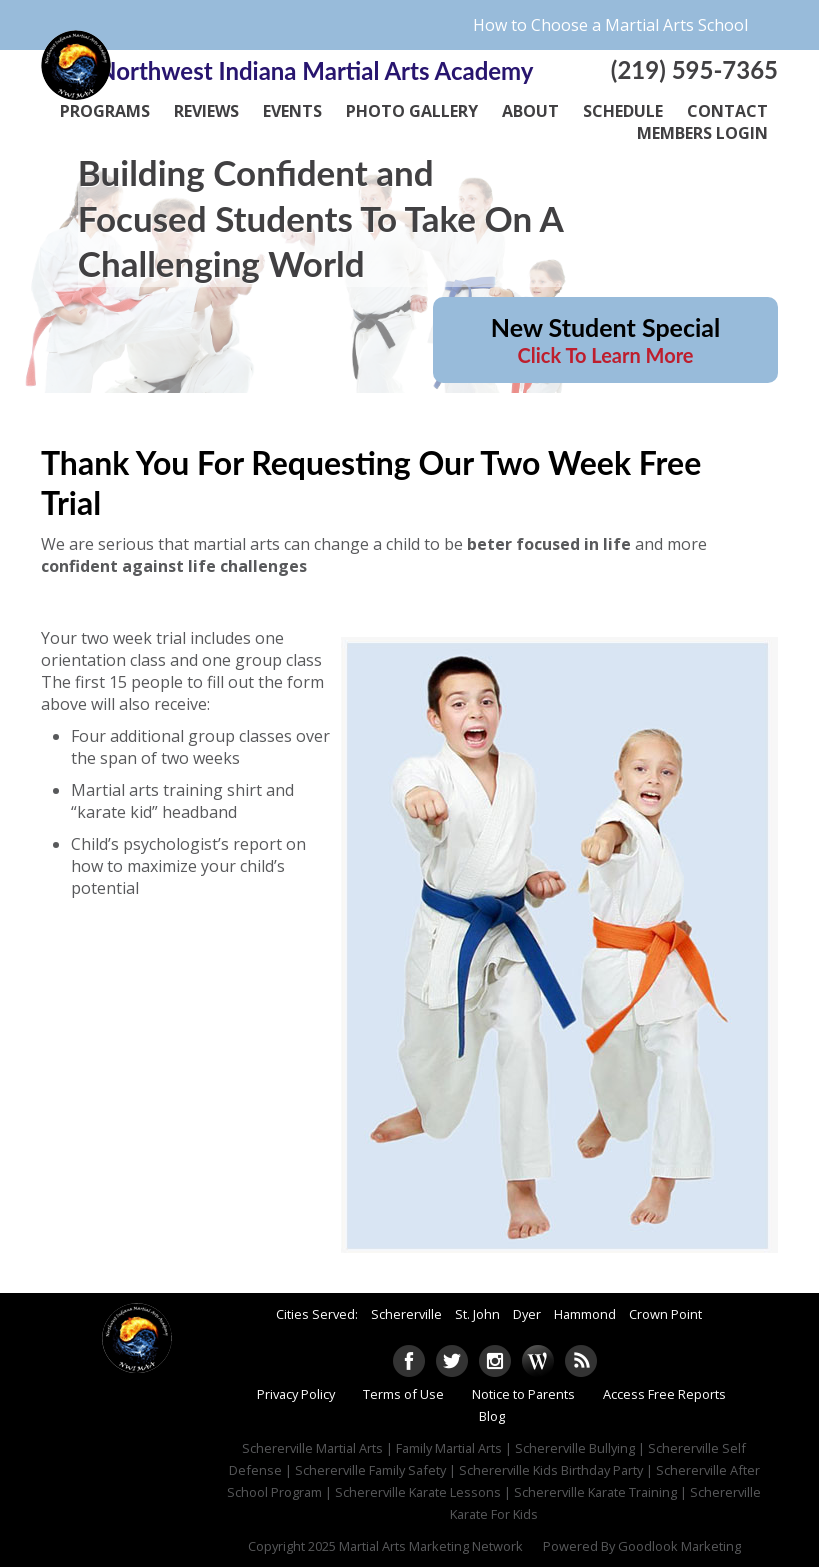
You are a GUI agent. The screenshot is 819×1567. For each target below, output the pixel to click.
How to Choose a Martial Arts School (610, 25)
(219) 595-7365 (694, 69)
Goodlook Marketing (679, 1546)
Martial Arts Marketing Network (431, 1546)
